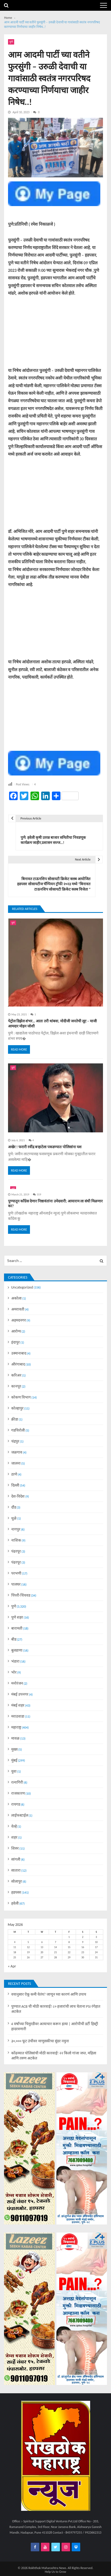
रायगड (15, 1804)
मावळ (15, 1738)
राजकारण (18, 1793)
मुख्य (14, 1749)
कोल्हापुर (17, 1408)
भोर (14, 1672)
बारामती (16, 1628)
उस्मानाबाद (18, 1353)
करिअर (16, 1375)
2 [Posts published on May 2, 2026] (82, 1937)
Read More (19, 1049)
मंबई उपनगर (19, 1694)
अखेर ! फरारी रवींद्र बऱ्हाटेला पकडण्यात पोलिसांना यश (45, 1147)
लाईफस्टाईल (19, 1815)
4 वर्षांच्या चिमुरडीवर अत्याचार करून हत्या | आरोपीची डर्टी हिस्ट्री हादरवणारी (54, 2026)
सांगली (15, 1859)
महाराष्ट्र (16, 1727)
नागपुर (15, 1529)
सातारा (16, 1870)
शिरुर (15, 1848)
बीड (13, 1639)
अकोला (16, 1298)
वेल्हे (14, 1826)
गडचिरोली (18, 1430)
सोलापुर (16, 1881)
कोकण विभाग (21, 1397)
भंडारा (15, 1661)
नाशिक (16, 1540)
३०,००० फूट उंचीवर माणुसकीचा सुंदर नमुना (40, 2041)
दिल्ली (15, 1485)
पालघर (16, 1584)
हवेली (15, 1903)
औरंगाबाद (18, 1364)
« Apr (12, 1966)
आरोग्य (16, 1331)
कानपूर (16, 1386)
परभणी (16, 1573)
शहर (14, 1837)
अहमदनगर (18, 1320)
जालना (16, 1463)
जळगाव (16, 1452)
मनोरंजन (17, 1683)
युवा (14, 1771)
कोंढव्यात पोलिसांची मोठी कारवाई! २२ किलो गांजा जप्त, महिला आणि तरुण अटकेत (53, 2056)
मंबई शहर (17, 1705)
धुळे (14, 1518)
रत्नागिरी (17, 1782)
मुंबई (14, 1760)
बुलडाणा (16, 1650)
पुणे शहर (17, 1617)
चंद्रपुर (15, 1441)
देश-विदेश (18, 1496)
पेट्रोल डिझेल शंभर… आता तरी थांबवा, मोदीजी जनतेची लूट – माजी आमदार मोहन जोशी (52, 1023)
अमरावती (17, 1309)
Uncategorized (22, 1287)
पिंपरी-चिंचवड (20, 1595)
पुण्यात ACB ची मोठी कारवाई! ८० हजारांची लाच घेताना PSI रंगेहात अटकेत (55, 2009)
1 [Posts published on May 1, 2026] (69, 1937)
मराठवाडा (17, 1716)
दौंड (13, 1507)
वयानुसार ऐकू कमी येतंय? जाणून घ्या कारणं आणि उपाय (48, 1994)
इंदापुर (15, 1342)
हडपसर (16, 1892)
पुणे (11, 41)
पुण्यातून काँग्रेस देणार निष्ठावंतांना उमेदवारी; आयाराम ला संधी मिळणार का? (55, 1203)
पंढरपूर (16, 1551)
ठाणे (14, 1474)
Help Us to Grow (55, 2572)
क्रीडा (14, 1419)
